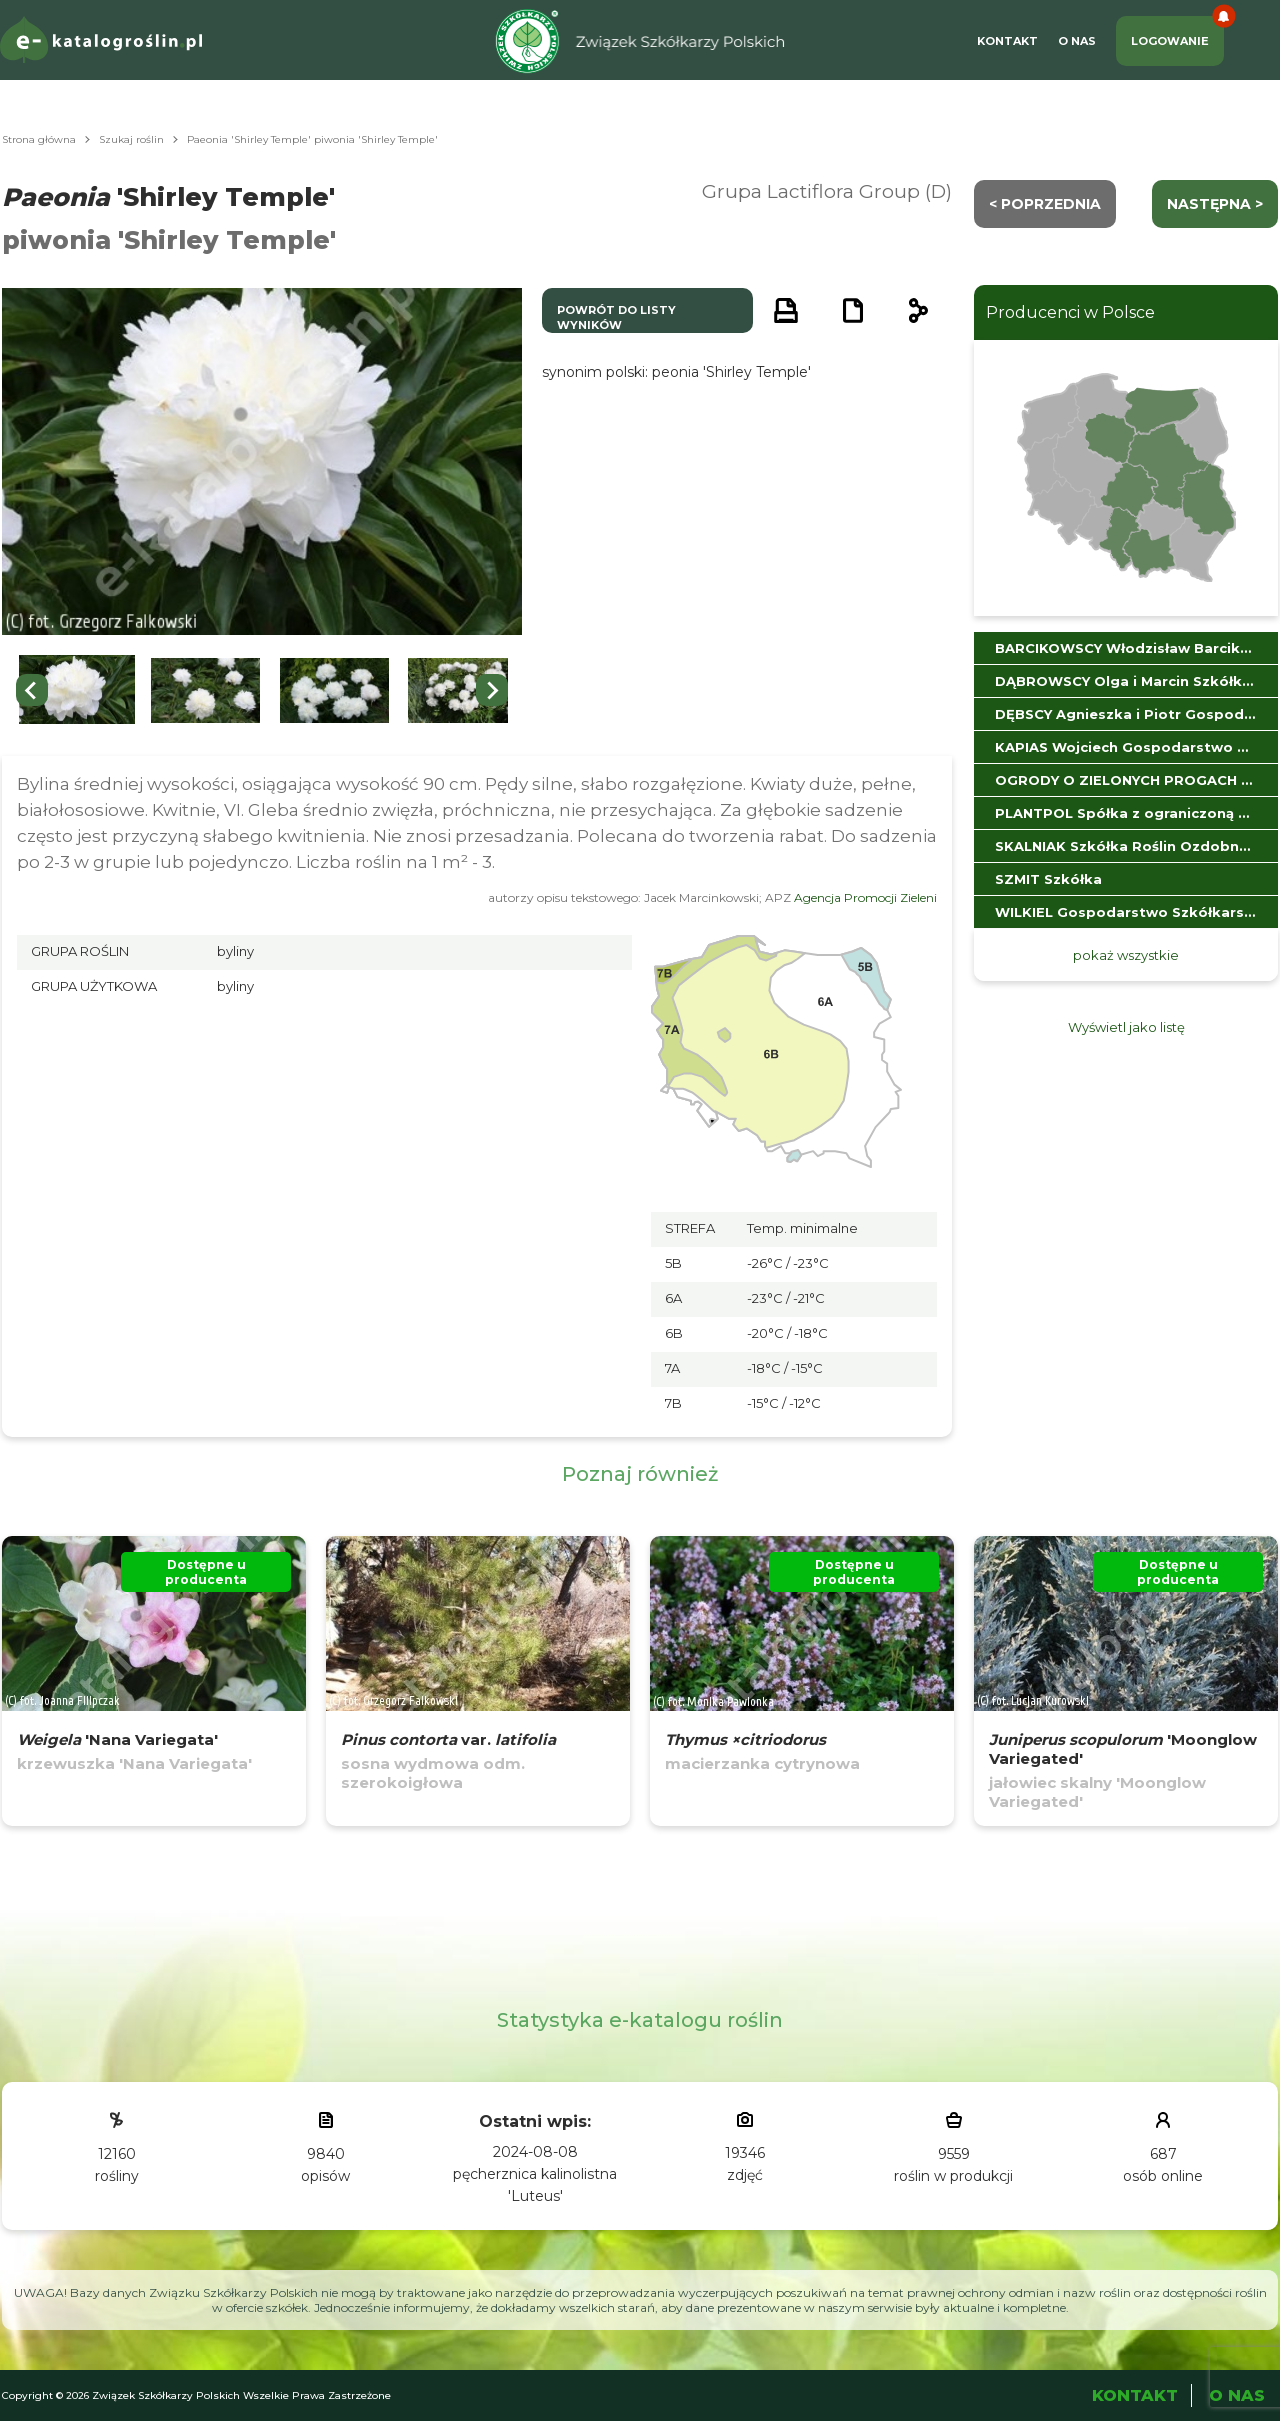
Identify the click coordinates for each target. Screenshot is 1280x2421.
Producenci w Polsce (1070, 312)
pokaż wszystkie (1126, 955)
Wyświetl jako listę (1126, 1027)
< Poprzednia (1045, 204)
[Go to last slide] (32, 690)
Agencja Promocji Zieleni (865, 897)
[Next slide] (492, 690)
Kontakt (1007, 41)
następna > (1215, 204)
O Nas (1077, 41)
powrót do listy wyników (616, 317)
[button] (77, 690)
